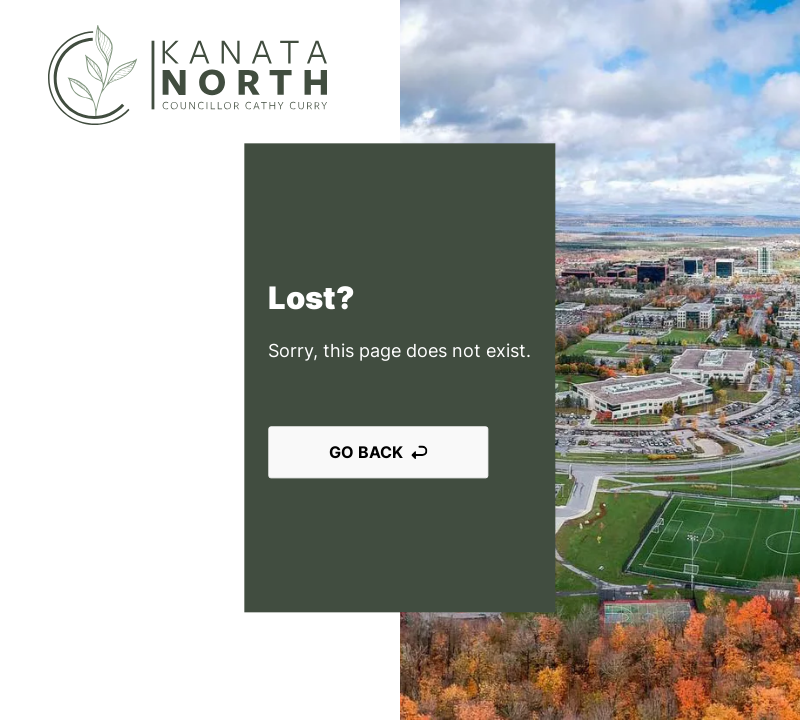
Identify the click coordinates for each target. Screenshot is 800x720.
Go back (378, 452)
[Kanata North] (187, 75)
